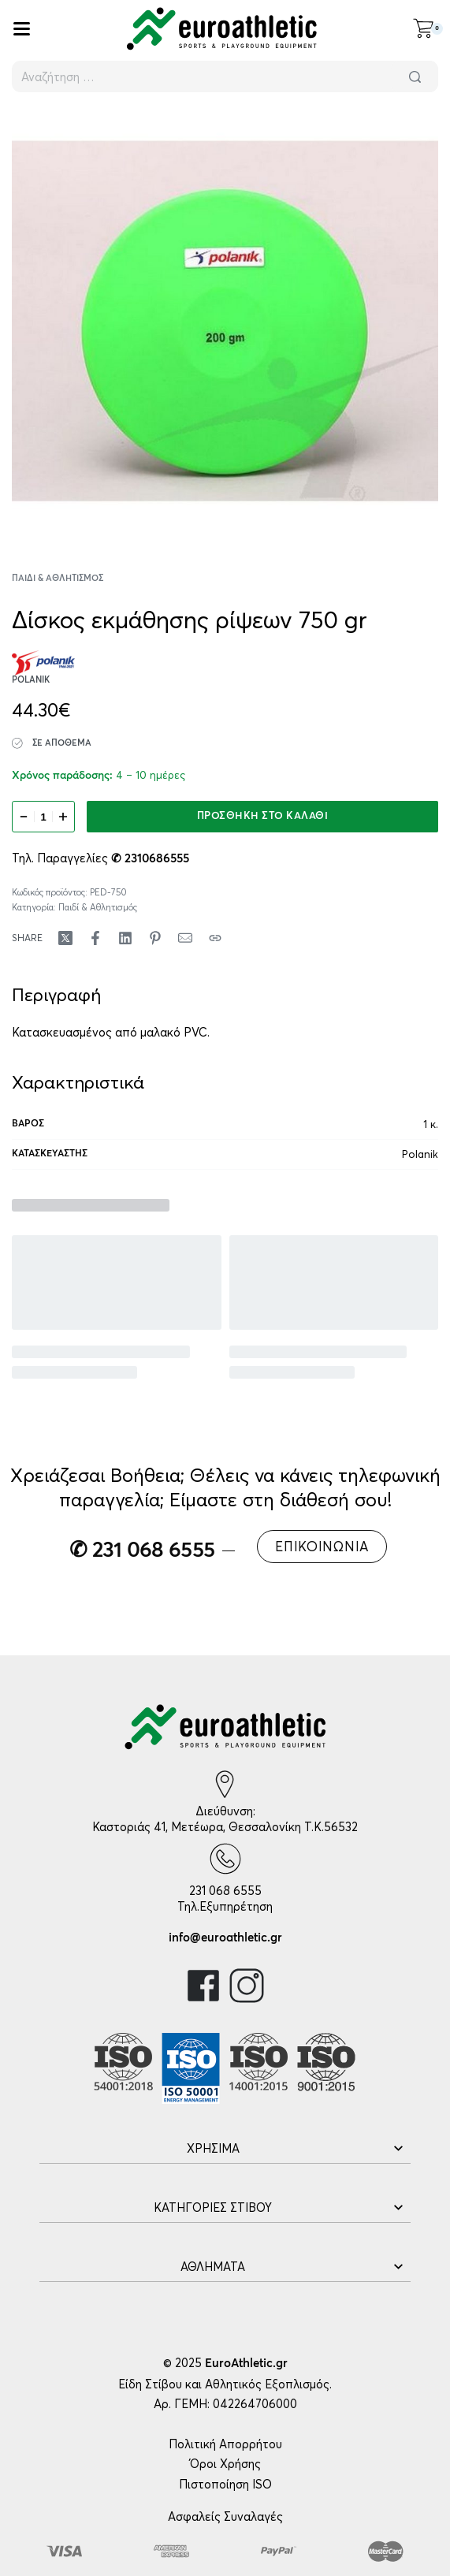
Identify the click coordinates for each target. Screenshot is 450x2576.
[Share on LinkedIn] (125, 938)
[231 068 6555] (225, 1858)
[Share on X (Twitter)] (65, 938)
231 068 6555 (225, 1890)
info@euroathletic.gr (225, 1938)
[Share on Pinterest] (155, 938)
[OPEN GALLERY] (225, 321)
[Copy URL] (215, 938)
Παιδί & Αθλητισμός (57, 578)
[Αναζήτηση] (414, 76)
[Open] (22, 28)
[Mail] (185, 938)
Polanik (420, 1154)
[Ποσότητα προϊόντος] (43, 816)
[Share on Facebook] (95, 938)
